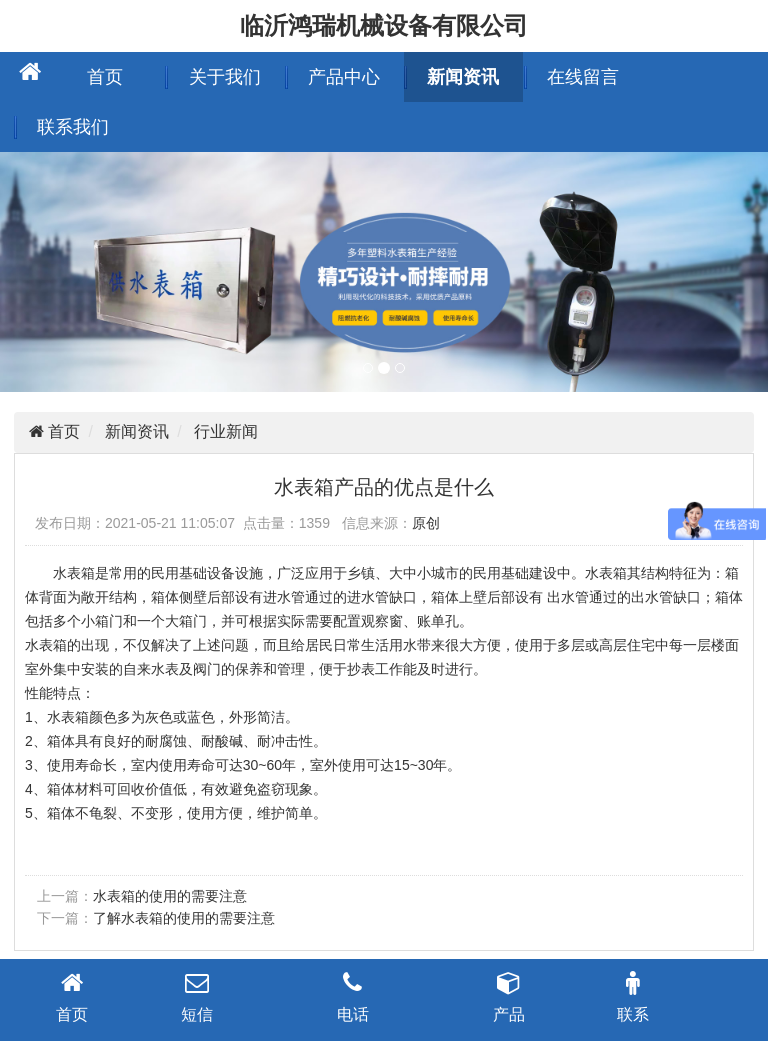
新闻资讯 (463, 77)
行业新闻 (226, 431)
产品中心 (344, 77)
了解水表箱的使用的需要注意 (184, 918)
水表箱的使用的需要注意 (170, 896)
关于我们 (225, 77)
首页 (105, 77)
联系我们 (73, 127)
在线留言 (583, 77)
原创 (426, 523)
